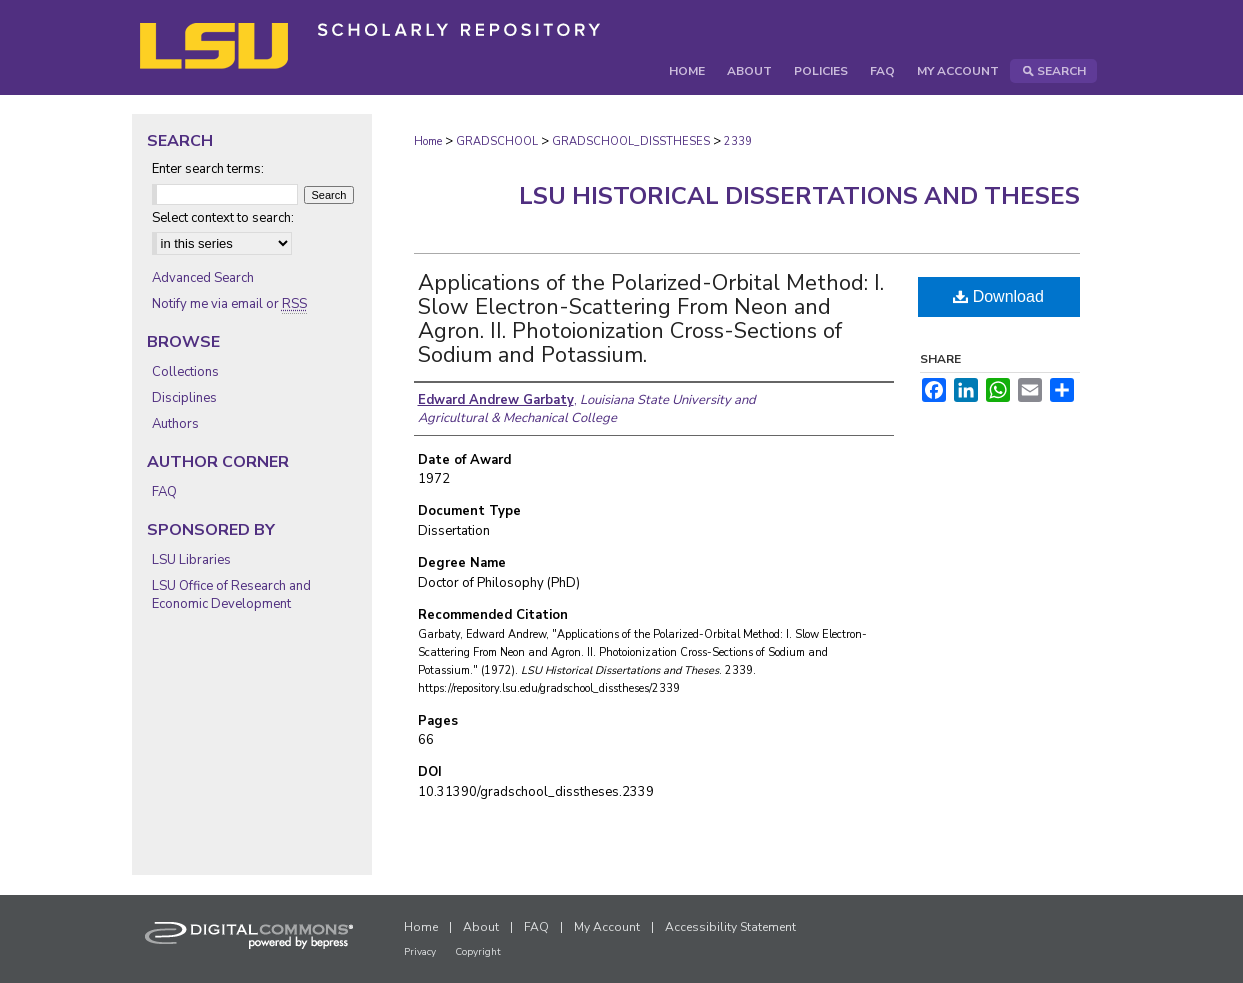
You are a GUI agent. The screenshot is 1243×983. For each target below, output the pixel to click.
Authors (175, 424)
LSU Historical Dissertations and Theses (799, 196)
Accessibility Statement (730, 927)
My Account (607, 927)
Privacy (420, 952)
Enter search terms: (208, 169)
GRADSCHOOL (497, 141)
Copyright (478, 952)
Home (428, 141)
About (481, 927)
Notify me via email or (229, 304)
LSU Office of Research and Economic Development (231, 595)
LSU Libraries (191, 560)
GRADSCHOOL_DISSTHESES (631, 141)
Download (998, 296)
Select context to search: (223, 218)
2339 (738, 141)
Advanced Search (203, 278)
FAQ (164, 492)
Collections (185, 372)
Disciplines (184, 398)
